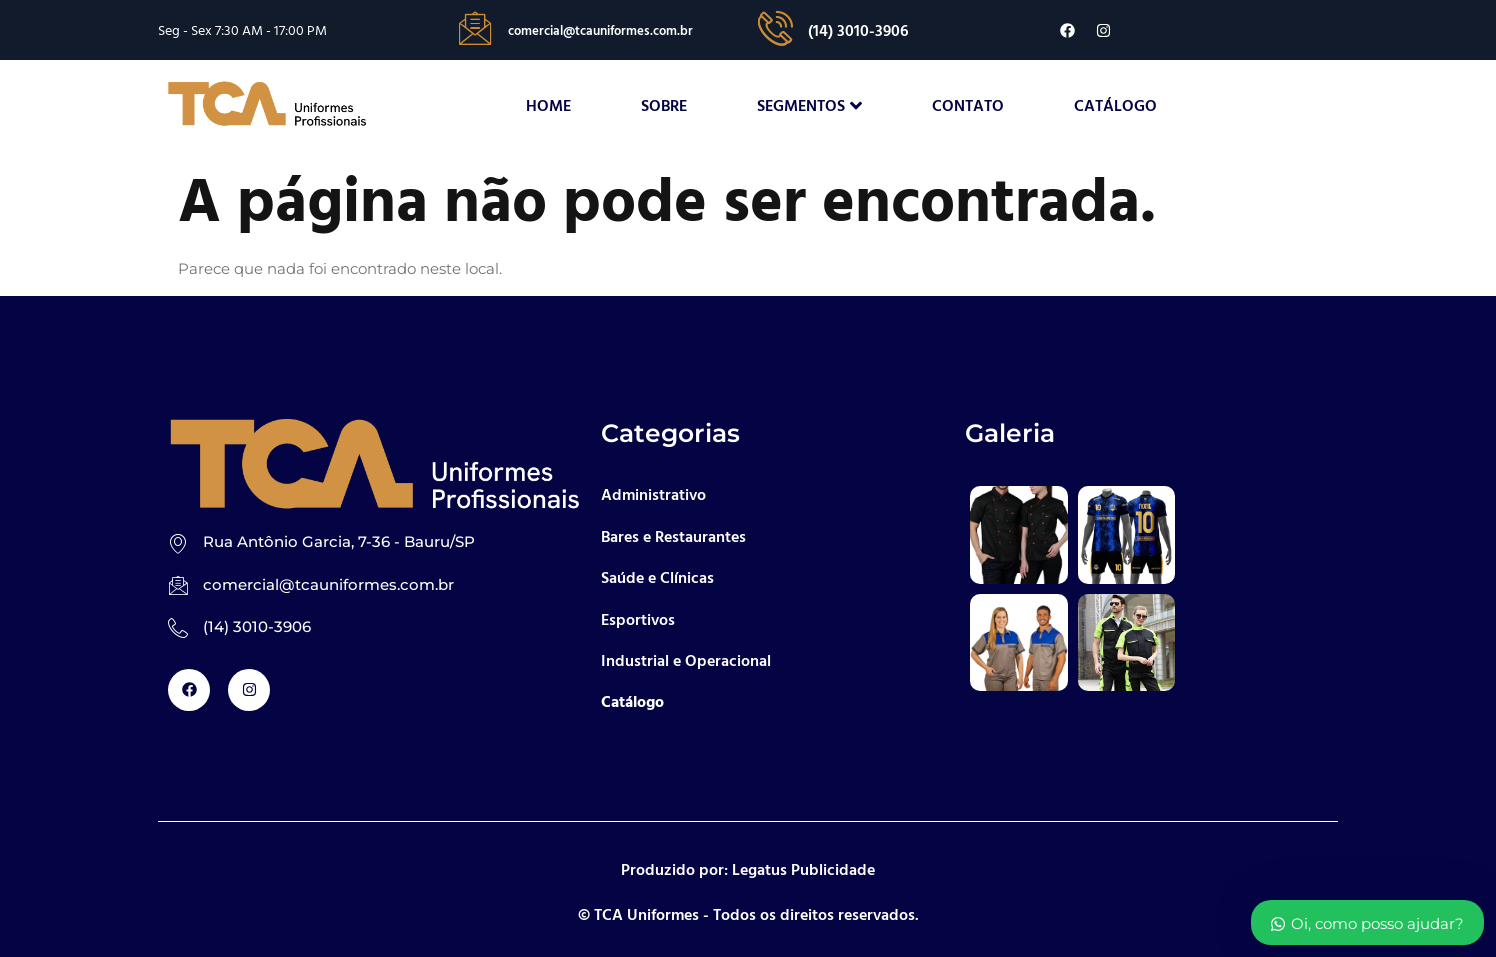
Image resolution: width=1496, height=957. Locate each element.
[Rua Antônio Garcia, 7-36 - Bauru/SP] (178, 543)
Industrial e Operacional (686, 661)
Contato (968, 106)
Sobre (664, 106)
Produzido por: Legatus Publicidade (748, 869)
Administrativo (653, 495)
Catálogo (1115, 106)
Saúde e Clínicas (657, 578)
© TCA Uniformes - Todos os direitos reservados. (748, 914)
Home (548, 106)
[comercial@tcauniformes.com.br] (178, 586)
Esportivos (638, 619)
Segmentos (809, 106)
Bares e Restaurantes (673, 536)
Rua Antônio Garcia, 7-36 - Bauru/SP (339, 542)
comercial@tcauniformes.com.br (328, 584)
